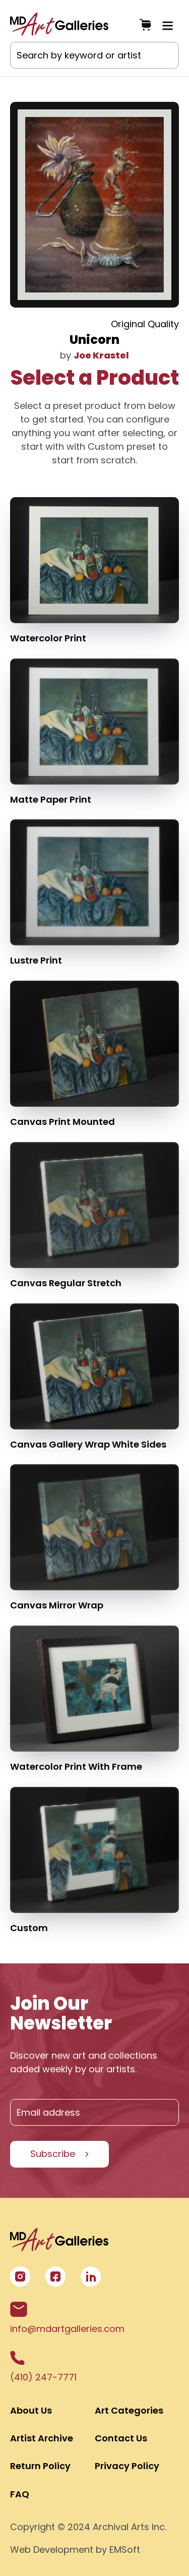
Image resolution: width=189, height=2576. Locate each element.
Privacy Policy (127, 2466)
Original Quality (145, 324)
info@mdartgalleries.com (67, 2318)
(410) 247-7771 (43, 2367)
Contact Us (121, 2438)
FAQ (19, 2494)
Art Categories (129, 2410)
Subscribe (52, 2153)
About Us (31, 2410)
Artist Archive (41, 2438)
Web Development (51, 2549)
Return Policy (40, 2466)
